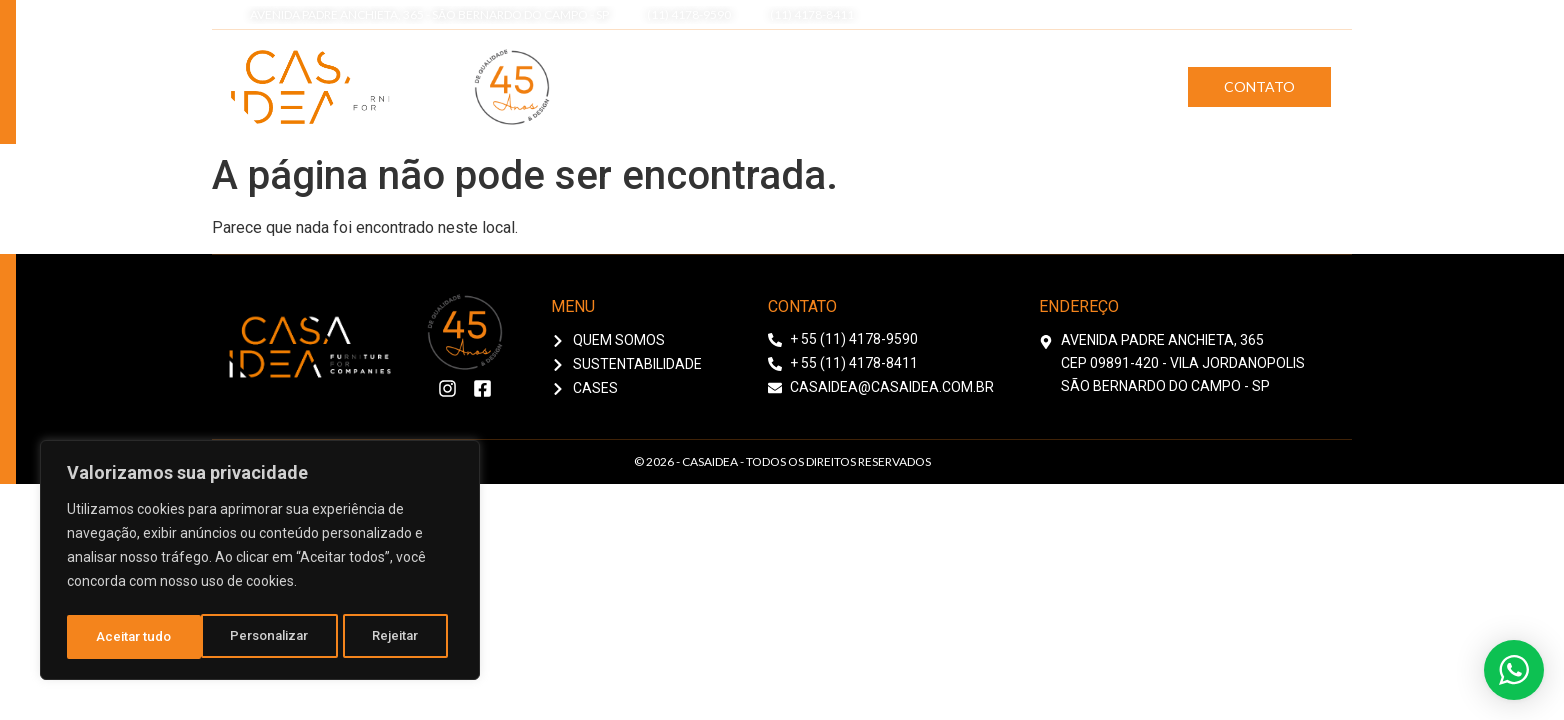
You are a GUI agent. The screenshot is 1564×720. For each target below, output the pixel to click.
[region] (260, 563)
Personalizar (136, 637)
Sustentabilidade (985, 86)
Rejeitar (263, 637)
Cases (1116, 86)
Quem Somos (828, 86)
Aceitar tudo (388, 637)
